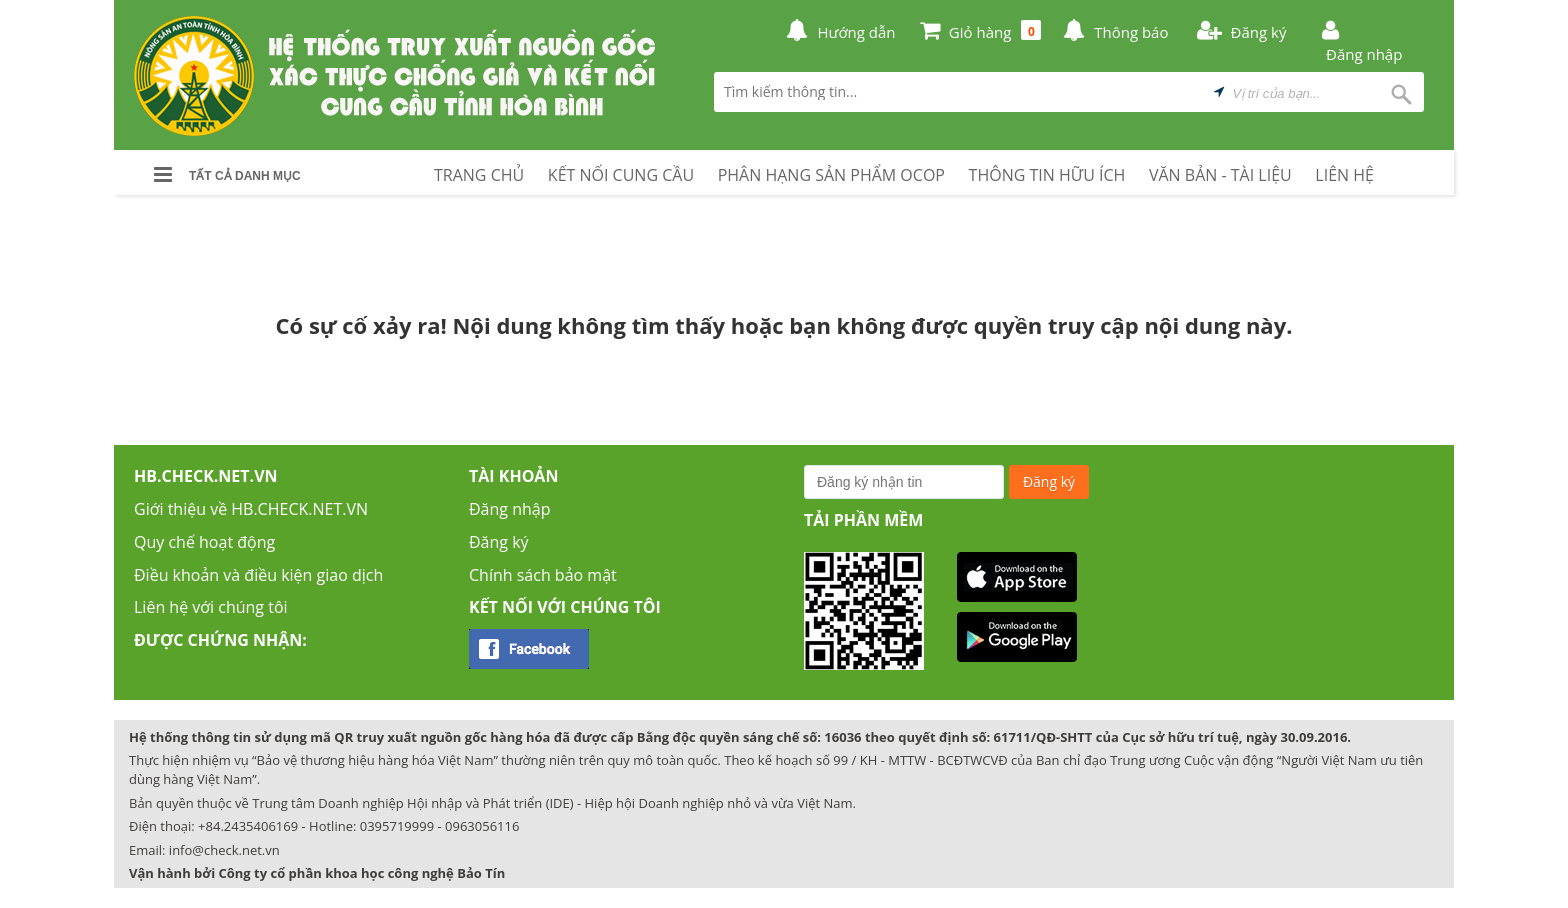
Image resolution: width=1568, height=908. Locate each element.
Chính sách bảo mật (543, 575)
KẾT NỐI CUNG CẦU (621, 175)
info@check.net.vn (224, 850)
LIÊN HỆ (1344, 175)
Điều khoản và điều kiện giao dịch (258, 575)
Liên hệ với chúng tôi (211, 607)
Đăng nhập (509, 509)
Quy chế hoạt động (204, 542)
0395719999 (397, 826)
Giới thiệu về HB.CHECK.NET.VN (251, 509)
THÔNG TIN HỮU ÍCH (1047, 175)
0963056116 (482, 826)
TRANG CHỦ (479, 175)
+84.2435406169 (248, 826)
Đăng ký (499, 542)
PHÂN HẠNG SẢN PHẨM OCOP (831, 175)
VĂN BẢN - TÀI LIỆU (1220, 175)
